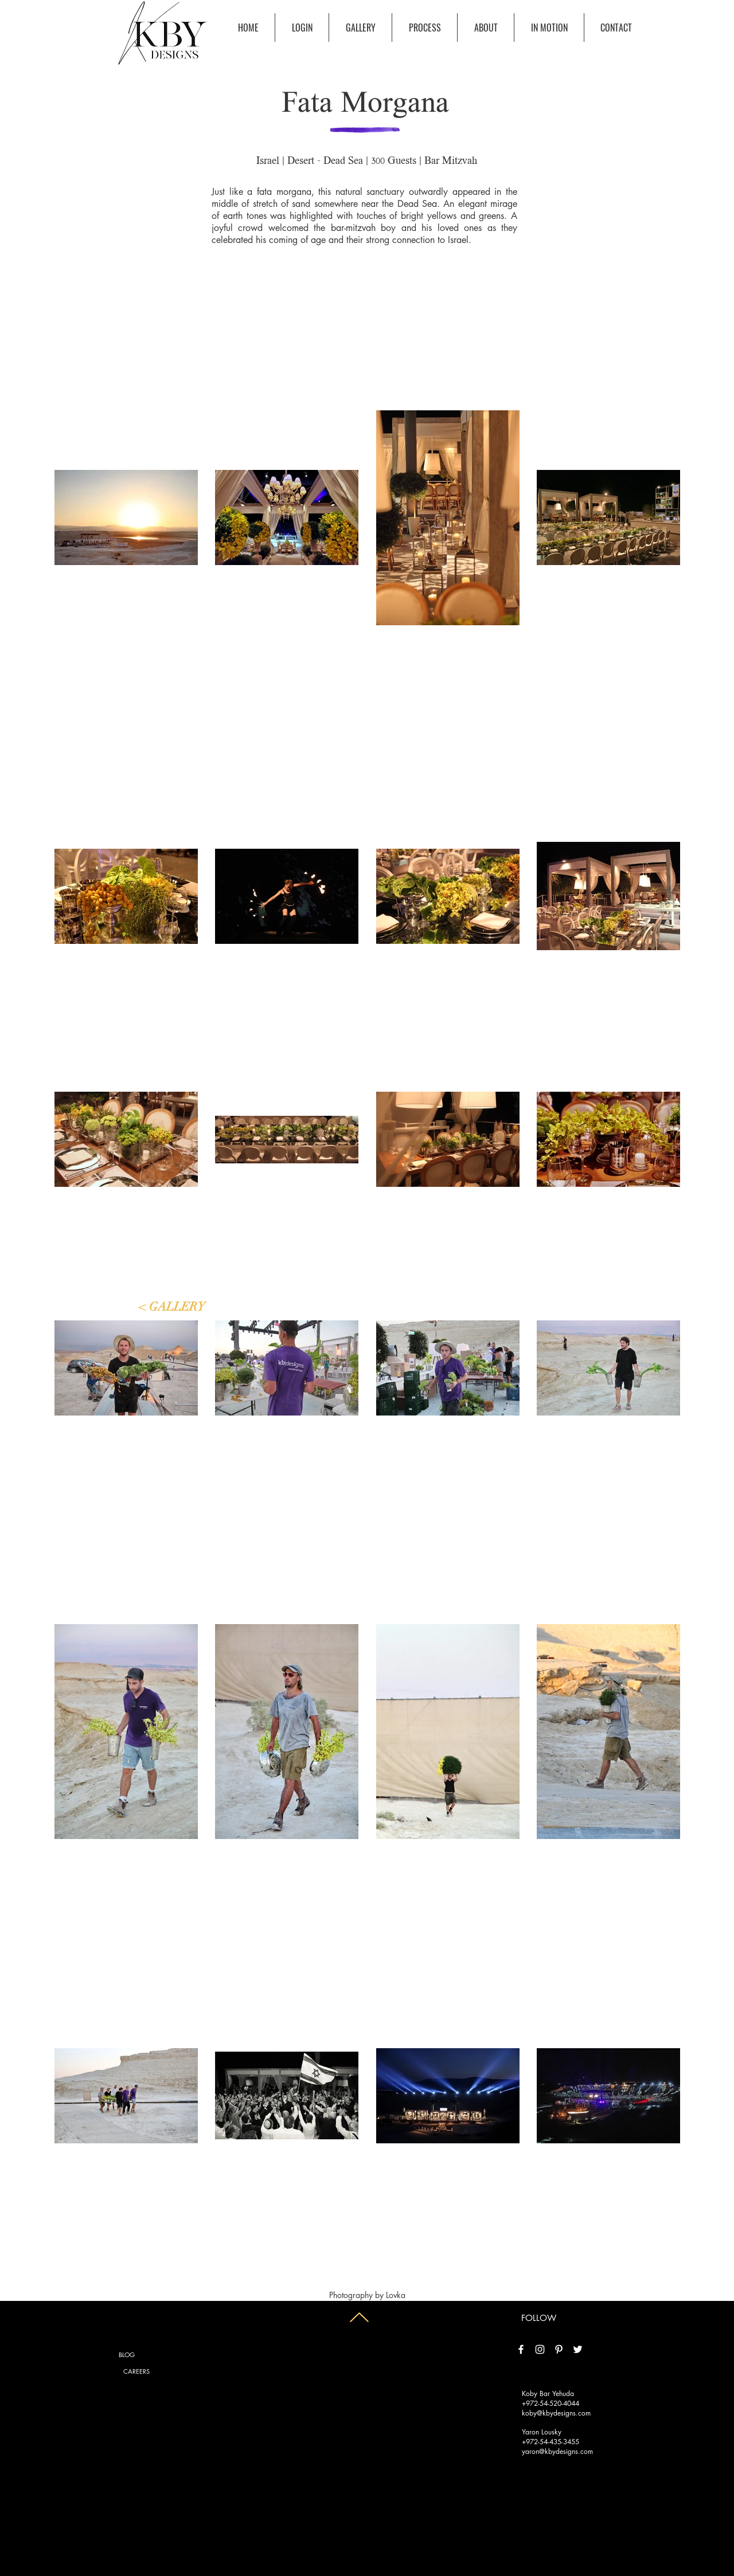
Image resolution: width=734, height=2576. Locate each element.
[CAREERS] (136, 2371)
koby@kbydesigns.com (556, 2413)
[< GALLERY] (172, 1307)
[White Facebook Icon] (521, 2349)
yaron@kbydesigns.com (557, 2451)
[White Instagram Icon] (540, 2349)
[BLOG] (126, 2354)
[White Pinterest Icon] (559, 2349)
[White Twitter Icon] (578, 2349)
